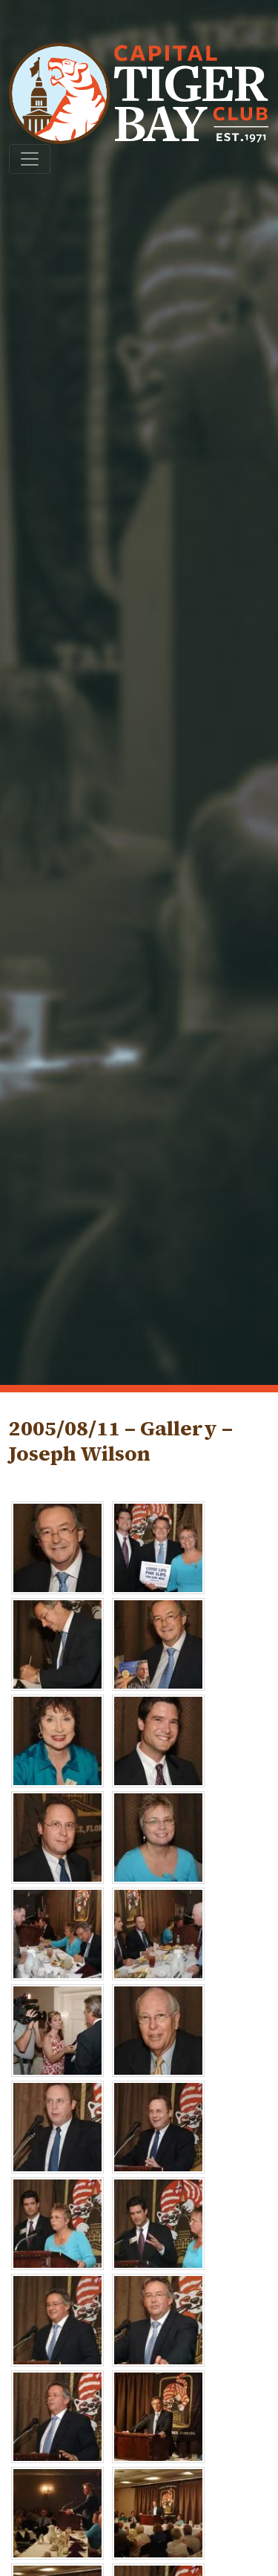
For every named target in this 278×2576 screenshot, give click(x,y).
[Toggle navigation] (29, 159)
